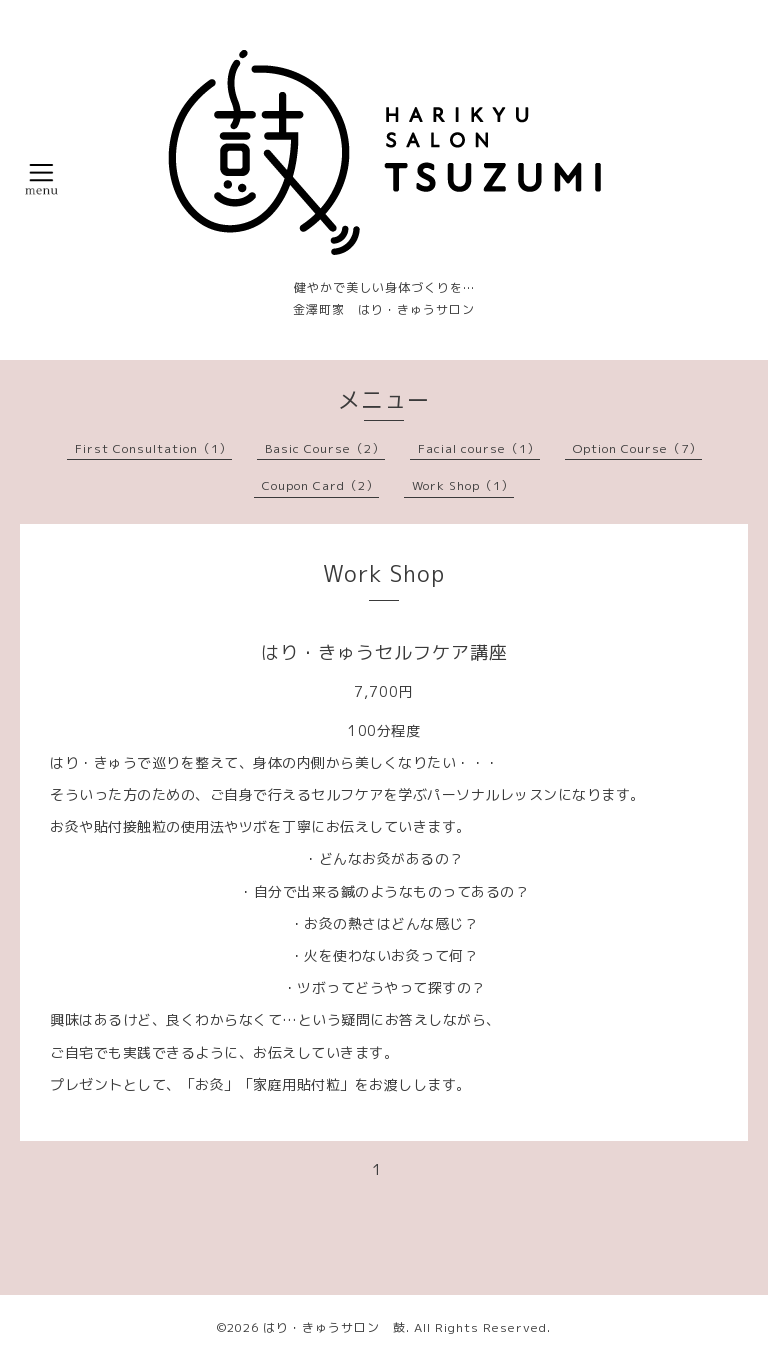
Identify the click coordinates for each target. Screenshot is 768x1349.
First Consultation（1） (153, 448)
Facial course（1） (479, 448)
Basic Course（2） (325, 448)
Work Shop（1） (463, 485)
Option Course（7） (637, 448)
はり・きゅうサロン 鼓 (334, 1327)
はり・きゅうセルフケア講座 (384, 652)
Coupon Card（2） (320, 485)
